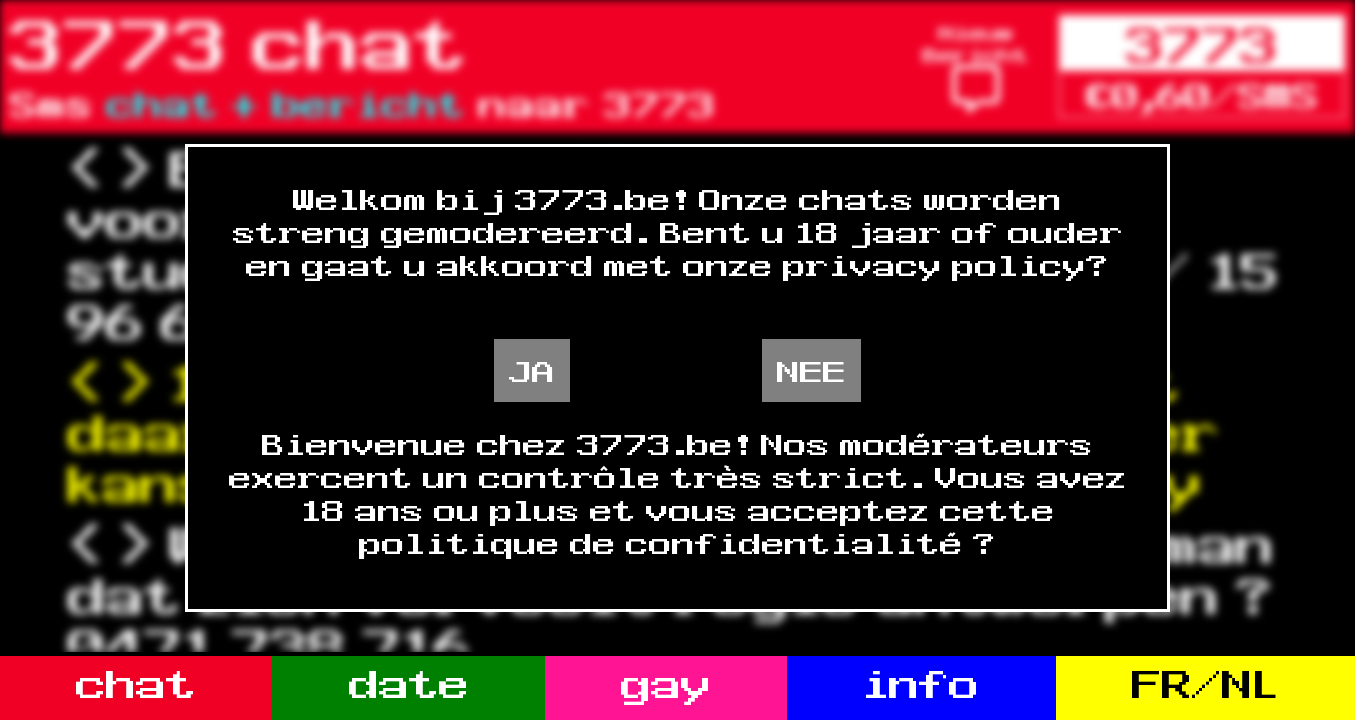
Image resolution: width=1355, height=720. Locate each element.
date (409, 683)
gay (666, 683)
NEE (811, 370)
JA (532, 370)
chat (136, 683)
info (921, 683)
